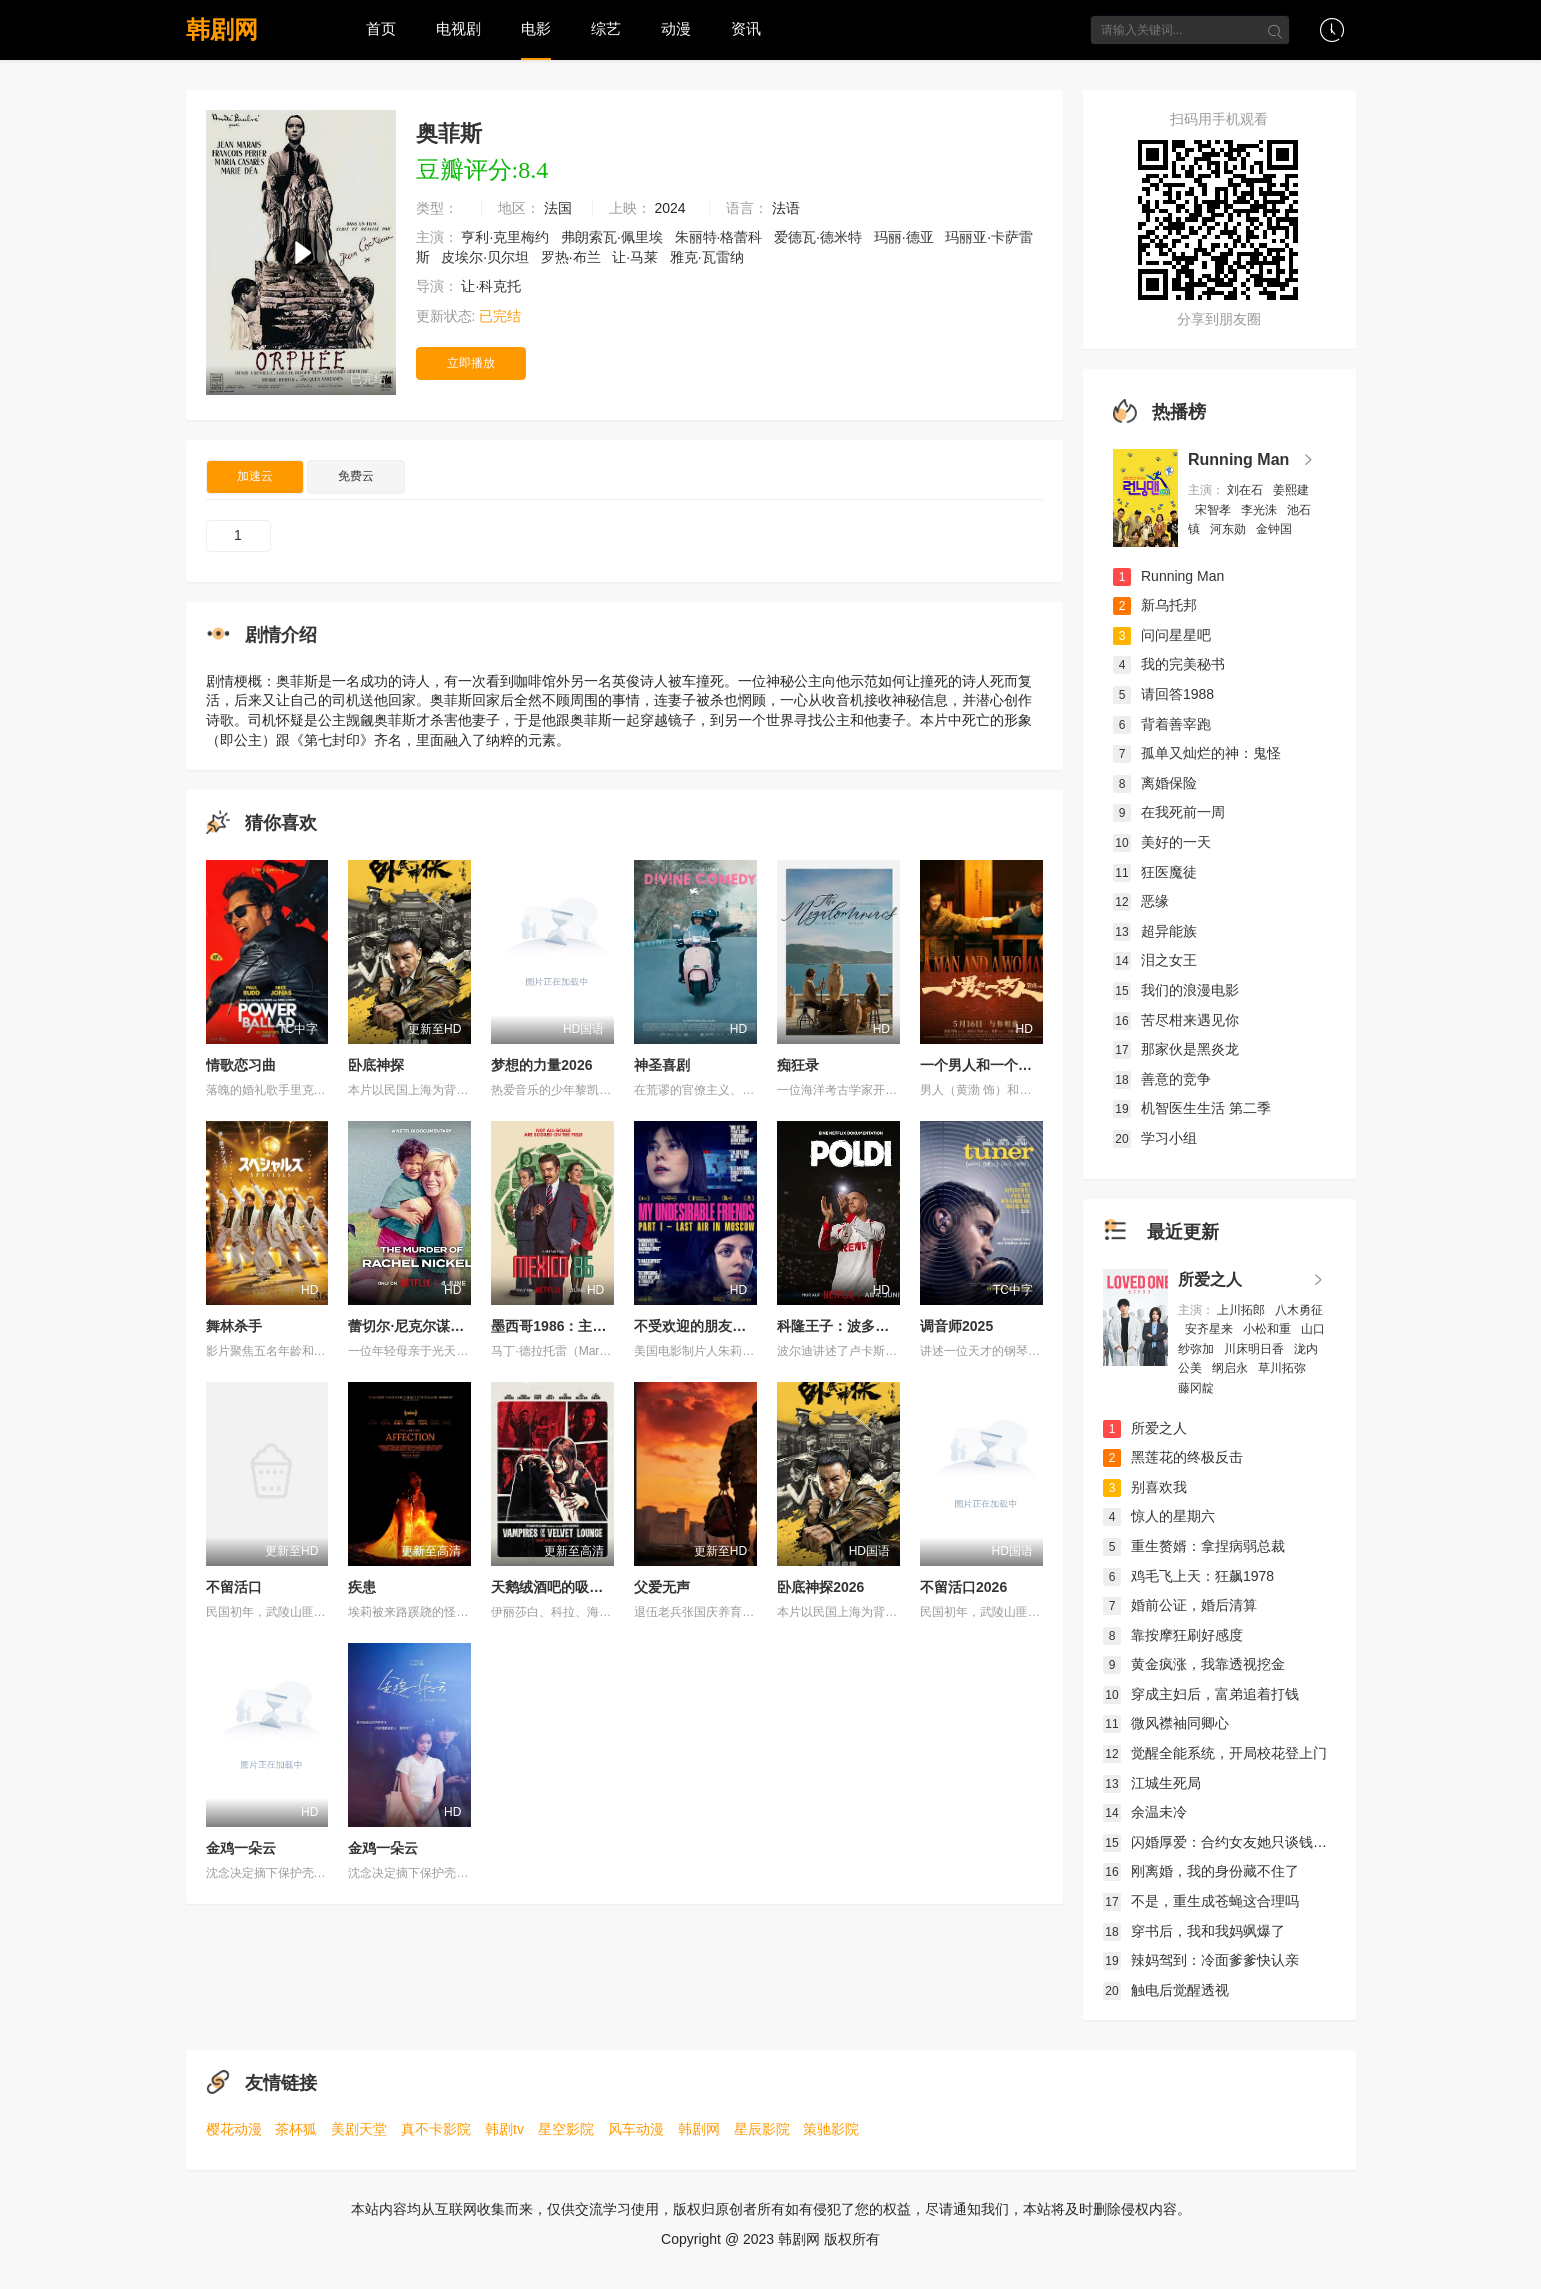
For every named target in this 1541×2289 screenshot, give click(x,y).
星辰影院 (762, 2129)
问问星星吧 (1162, 635)
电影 (536, 28)
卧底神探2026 (820, 1587)
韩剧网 (222, 29)
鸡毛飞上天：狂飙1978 (1188, 1576)
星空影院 (566, 2129)
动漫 (676, 28)
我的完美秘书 (1169, 664)
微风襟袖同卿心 (1166, 1723)
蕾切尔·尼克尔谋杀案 (413, 1326)
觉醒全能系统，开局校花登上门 (1215, 1753)
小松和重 (1268, 1329)
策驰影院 (831, 2129)
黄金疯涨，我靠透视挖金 (1194, 1664)
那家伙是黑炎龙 (1176, 1049)
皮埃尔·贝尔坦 (487, 257)
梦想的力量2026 (541, 1065)
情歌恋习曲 (241, 1065)
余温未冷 (1145, 1812)
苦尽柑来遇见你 (1176, 1020)
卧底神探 (376, 1065)
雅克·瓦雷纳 (709, 257)
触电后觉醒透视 (1166, 1990)
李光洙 (1260, 510)
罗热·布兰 (573, 257)
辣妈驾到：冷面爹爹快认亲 (1201, 1960)
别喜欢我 (1145, 1487)
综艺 (606, 28)
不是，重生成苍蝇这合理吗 (1201, 1901)
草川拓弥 (1283, 1368)
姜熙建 (1291, 490)
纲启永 (1231, 1368)
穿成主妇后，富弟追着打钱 (1201, 1694)
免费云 (356, 476)
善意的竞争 (1162, 1079)
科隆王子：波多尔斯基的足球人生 (882, 1326)
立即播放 (471, 363)
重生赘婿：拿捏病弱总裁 (1194, 1546)
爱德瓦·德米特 (820, 237)
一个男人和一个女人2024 (998, 1065)
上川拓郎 (1242, 1310)
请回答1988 (1163, 694)
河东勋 (1229, 529)
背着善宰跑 (1162, 724)
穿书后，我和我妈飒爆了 (1194, 1931)
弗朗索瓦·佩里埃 (614, 237)
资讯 (746, 28)
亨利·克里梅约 (507, 237)
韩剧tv (504, 2129)
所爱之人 (1210, 1279)
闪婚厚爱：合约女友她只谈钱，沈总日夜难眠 (1257, 1842)
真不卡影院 (436, 2129)
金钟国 (1275, 529)
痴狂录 (798, 1065)
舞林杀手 (234, 1326)
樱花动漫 (234, 2129)
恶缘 (1141, 901)
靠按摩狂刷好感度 (1173, 1635)
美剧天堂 (359, 2129)
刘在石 (1246, 490)
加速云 (255, 476)
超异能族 (1155, 931)
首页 (381, 28)
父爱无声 (662, 1587)
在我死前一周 (1169, 812)
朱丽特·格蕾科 (721, 237)
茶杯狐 (296, 2129)
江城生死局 (1152, 1783)
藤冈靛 (1197, 1388)
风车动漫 (636, 2129)
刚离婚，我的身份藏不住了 (1201, 1871)
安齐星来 (1210, 1329)
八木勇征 (1299, 1310)
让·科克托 (493, 286)
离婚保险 (1155, 783)
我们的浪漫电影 (1176, 990)
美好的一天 (1162, 842)
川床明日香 (1255, 1349)
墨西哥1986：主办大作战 (569, 1326)
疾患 (362, 1587)
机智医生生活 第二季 (1192, 1108)
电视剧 (458, 28)
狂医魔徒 (1155, 872)
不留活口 (234, 1587)
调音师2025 (956, 1326)
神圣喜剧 (662, 1065)
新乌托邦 (1155, 605)
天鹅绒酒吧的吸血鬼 (554, 1587)
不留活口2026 (963, 1587)
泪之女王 (1155, 960)
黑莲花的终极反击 (1173, 1457)
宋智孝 (1214, 510)
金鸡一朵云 (241, 1848)
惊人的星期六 (1159, 1516)
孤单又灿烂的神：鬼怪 (1197, 753)
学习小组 (1155, 1138)
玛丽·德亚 (906, 237)
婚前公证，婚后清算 (1180, 1605)
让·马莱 (637, 257)
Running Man (1238, 459)
